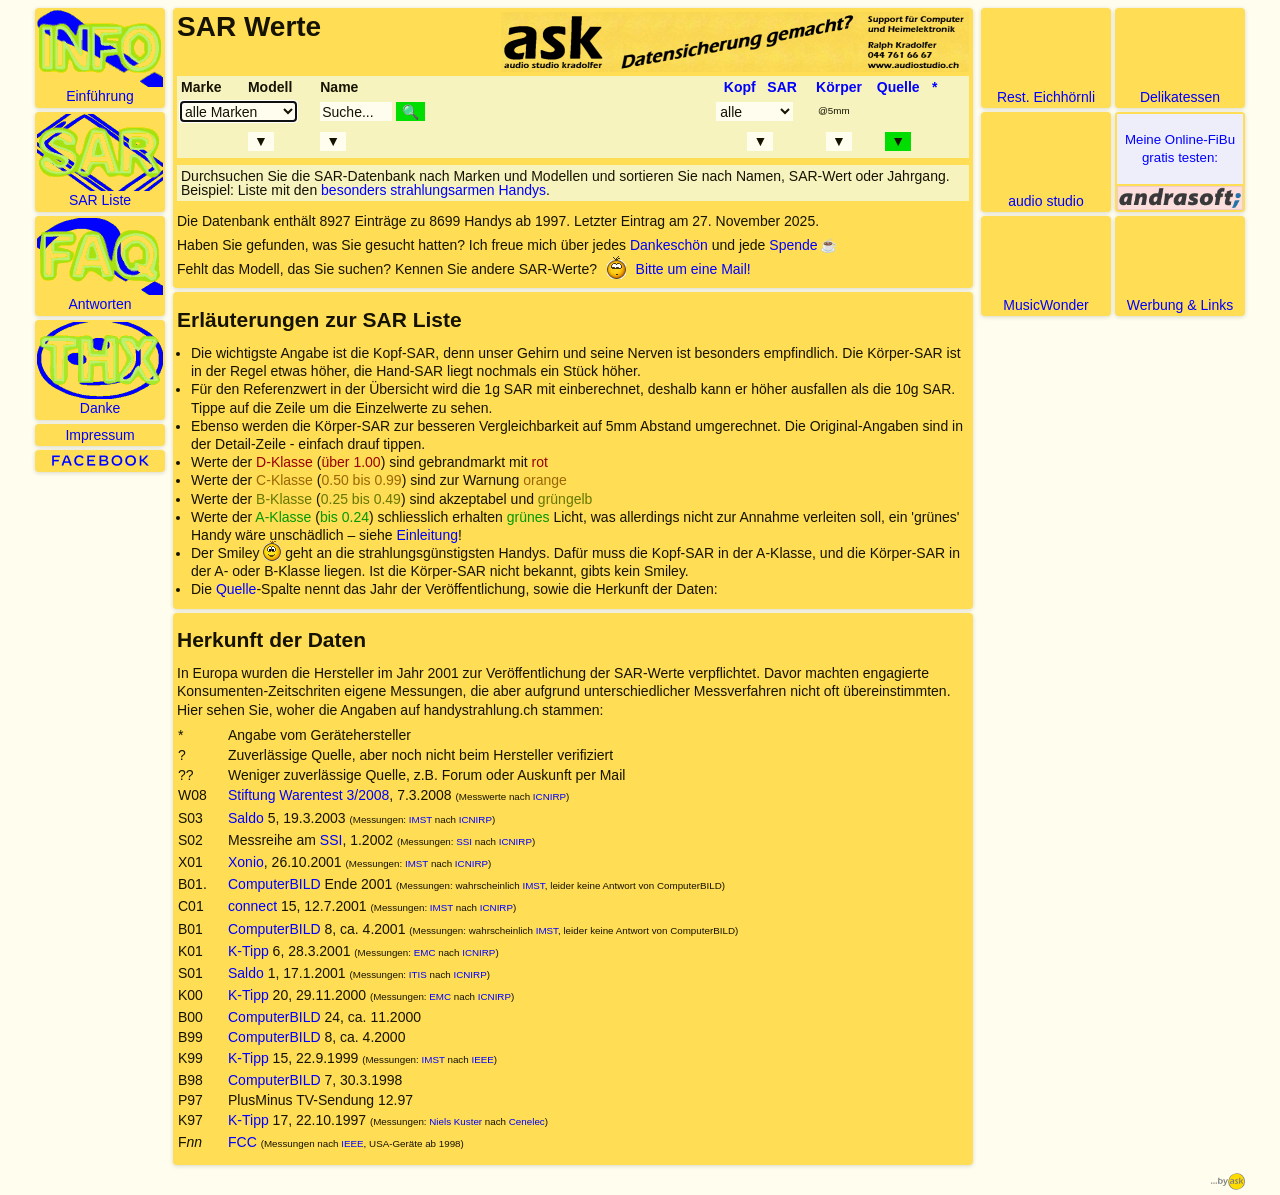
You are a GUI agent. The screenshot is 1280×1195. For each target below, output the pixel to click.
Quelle (236, 589)
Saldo (246, 818)
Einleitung (427, 535)
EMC (425, 952)
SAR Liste (100, 161)
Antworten (100, 265)
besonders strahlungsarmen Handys (433, 190)
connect (252, 906)
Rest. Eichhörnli (1046, 57)
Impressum (99, 435)
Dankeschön (669, 245)
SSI (331, 840)
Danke (100, 369)
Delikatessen (1180, 57)
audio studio (1046, 161)
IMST (420, 819)
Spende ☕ (803, 245)
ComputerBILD (274, 884)
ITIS (418, 974)
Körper (839, 87)
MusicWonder (1046, 265)
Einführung (100, 57)
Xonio (246, 862)
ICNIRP (549, 796)
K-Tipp (248, 951)
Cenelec (527, 1121)
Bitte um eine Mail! (676, 269)
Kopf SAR (760, 87)
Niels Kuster (455, 1121)
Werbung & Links (1180, 265)
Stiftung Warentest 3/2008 (308, 795)
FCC (242, 1142)
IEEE (482, 1059)
